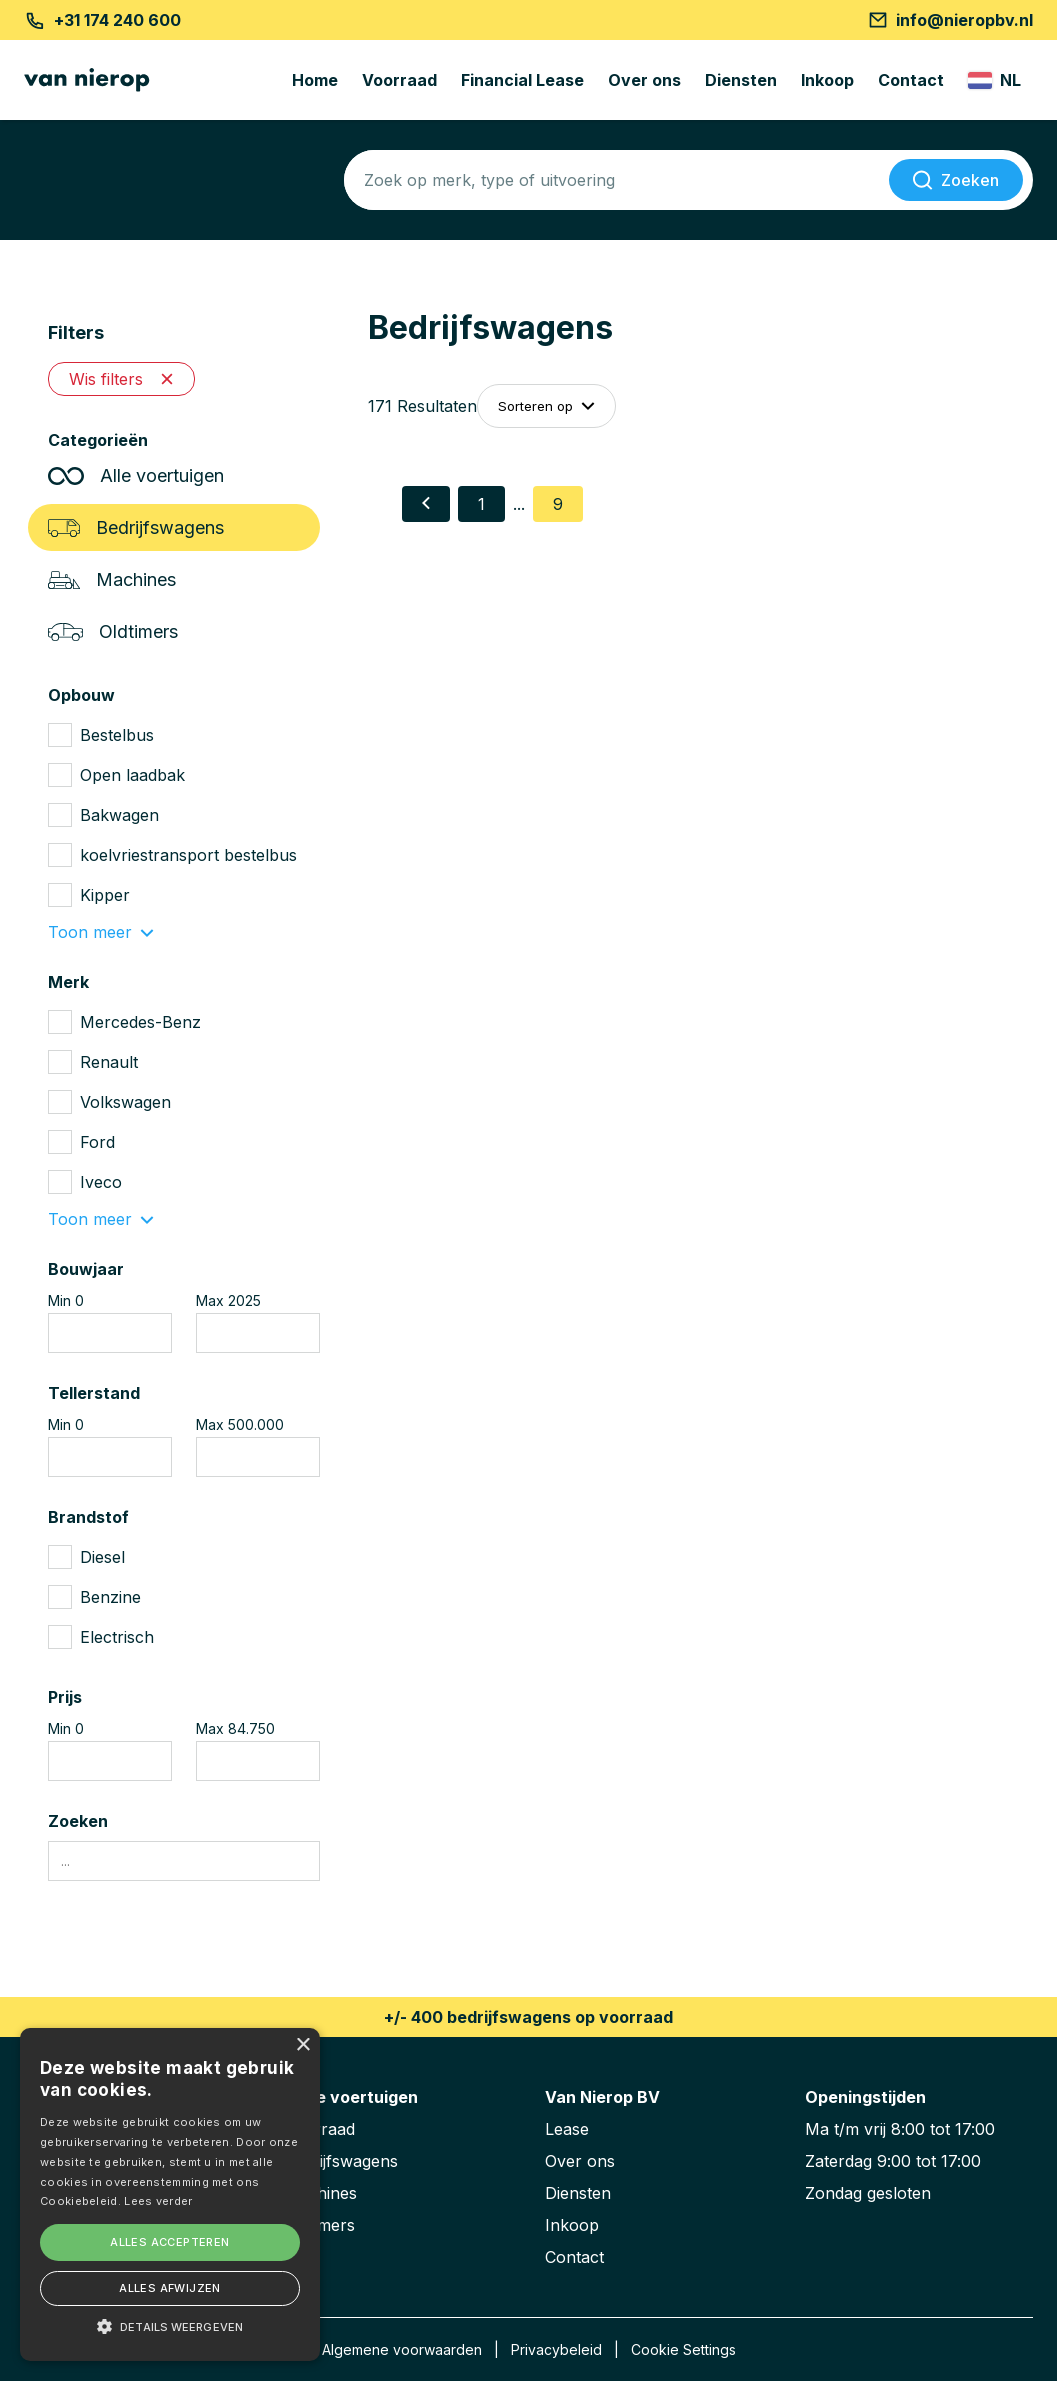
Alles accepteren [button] (169, 2242)
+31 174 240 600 (102, 20)
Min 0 (66, 1300)
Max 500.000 (240, 1424)
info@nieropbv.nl (950, 20)
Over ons (644, 80)
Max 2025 (228, 1300)
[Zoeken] (956, 180)
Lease (567, 2129)
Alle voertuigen (136, 475)
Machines (112, 579)
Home (315, 80)
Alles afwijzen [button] (170, 2288)
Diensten (741, 80)
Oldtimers (113, 631)
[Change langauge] (994, 80)
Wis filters (121, 379)
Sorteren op (546, 406)
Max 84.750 (235, 1728)
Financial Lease (522, 80)
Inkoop (827, 80)
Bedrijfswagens (136, 527)
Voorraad (399, 80)
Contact (911, 80)
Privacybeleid (556, 2349)
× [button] (302, 2045)
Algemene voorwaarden (402, 2349)
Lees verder (158, 2201)
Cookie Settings (683, 2349)
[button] (170, 2326)
